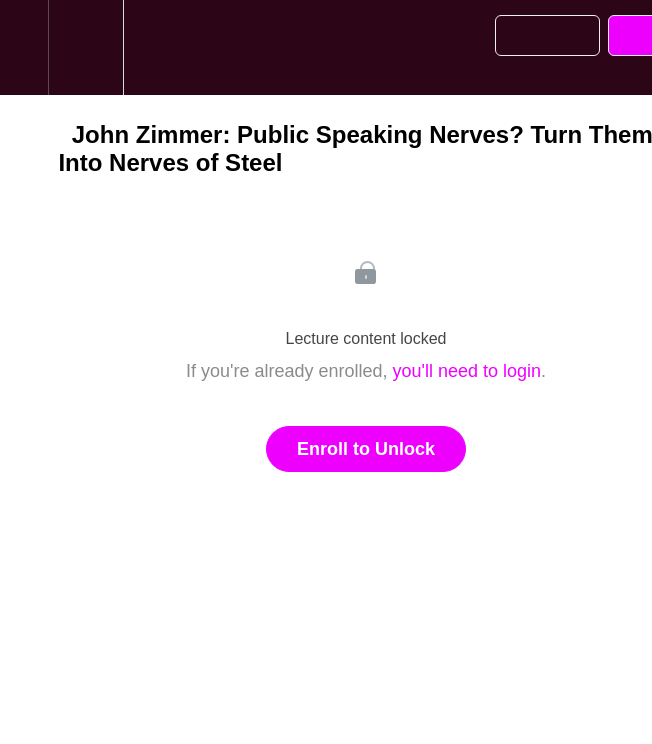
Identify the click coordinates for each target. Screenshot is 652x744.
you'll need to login (467, 371)
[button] (24, 47)
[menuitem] (85, 47)
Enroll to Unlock (366, 449)
